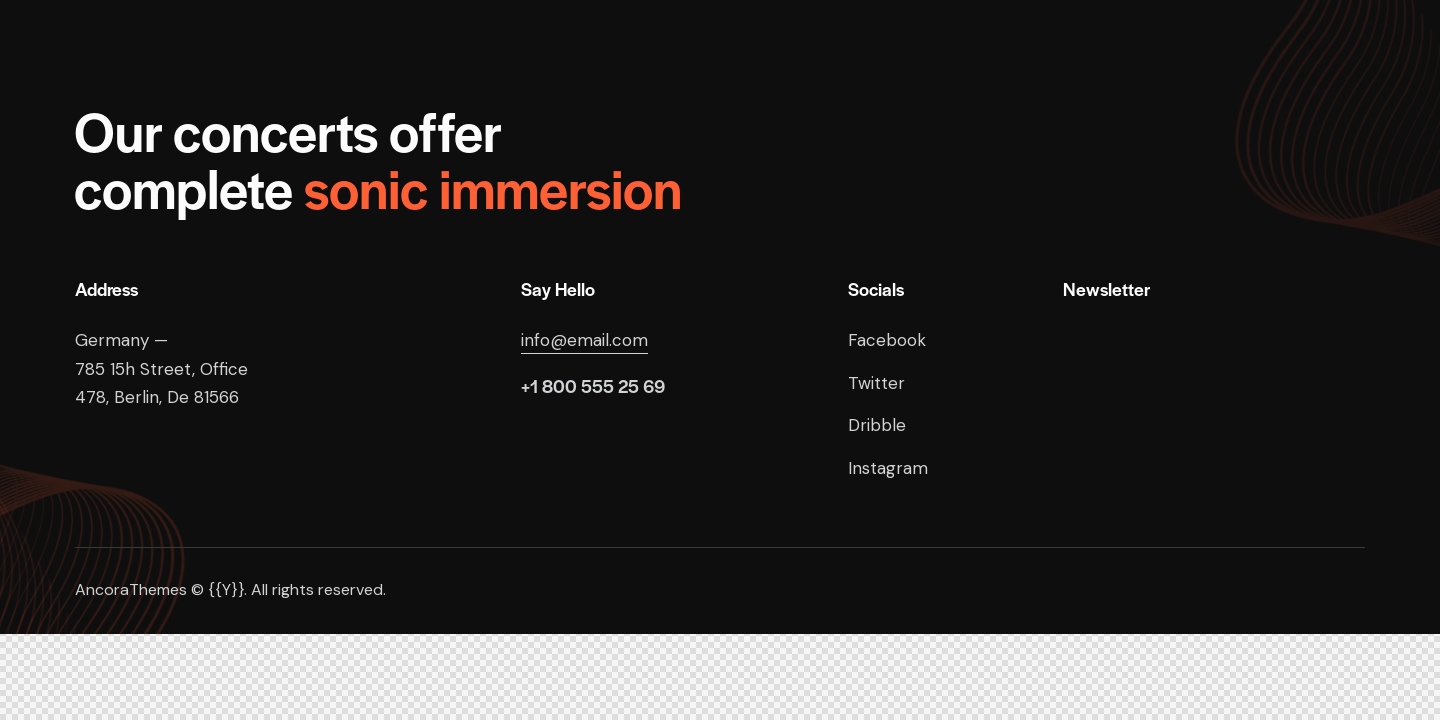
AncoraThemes (131, 589)
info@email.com (584, 340)
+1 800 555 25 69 (593, 385)
